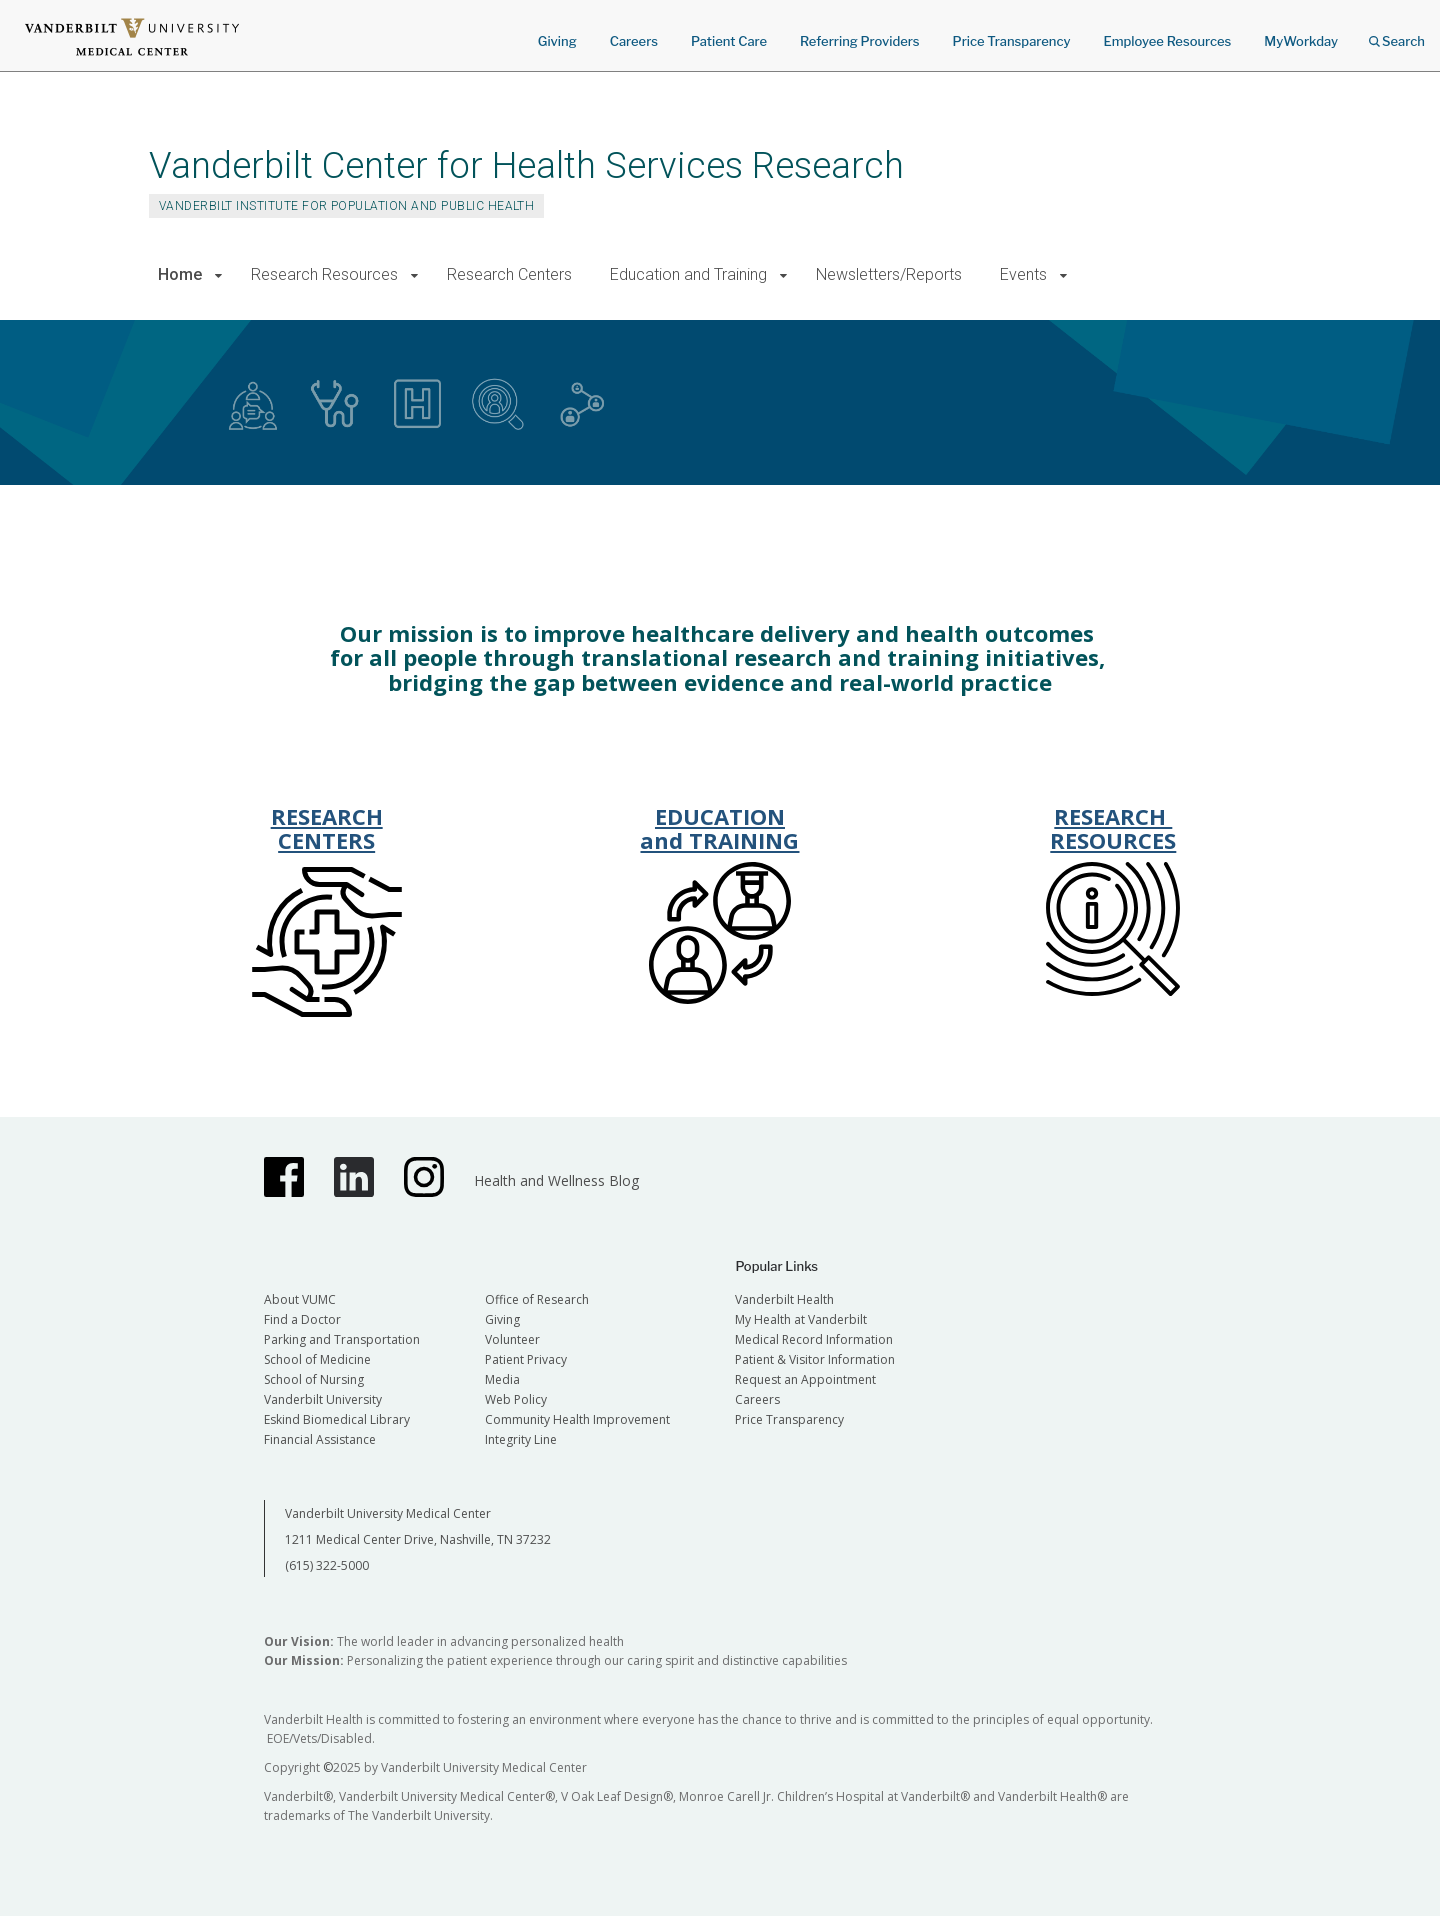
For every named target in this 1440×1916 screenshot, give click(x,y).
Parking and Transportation (342, 1339)
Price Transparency (1012, 41)
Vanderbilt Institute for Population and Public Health (346, 206)
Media (502, 1379)
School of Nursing (314, 1379)
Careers (634, 41)
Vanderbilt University (323, 1399)
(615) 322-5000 (327, 1565)
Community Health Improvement (577, 1419)
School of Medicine (317, 1359)
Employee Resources (1167, 41)
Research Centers (509, 274)
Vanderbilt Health (784, 1299)
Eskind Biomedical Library (337, 1419)
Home (180, 274)
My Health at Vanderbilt (801, 1319)
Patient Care (729, 41)
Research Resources (324, 274)
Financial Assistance (320, 1439)
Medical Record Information (814, 1339)
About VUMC (300, 1299)
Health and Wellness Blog (556, 1180)
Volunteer (512, 1339)
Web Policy (516, 1399)
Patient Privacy (526, 1359)
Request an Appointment (805, 1379)
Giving (557, 41)
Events (1023, 274)
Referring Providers (859, 41)
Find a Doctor (302, 1319)
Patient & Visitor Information (815, 1359)
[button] (218, 275)
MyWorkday (1301, 41)
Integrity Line (521, 1439)
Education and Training (688, 274)
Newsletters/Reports (889, 274)
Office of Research (537, 1299)
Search (1397, 34)
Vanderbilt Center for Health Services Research (526, 165)
